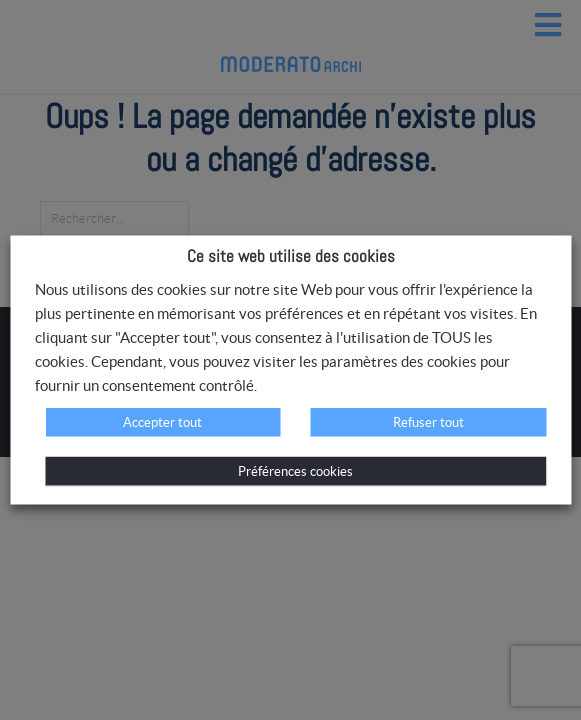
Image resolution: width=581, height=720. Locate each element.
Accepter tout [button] (162, 422)
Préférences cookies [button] (295, 471)
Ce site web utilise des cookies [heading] (291, 256)
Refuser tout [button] (428, 422)
